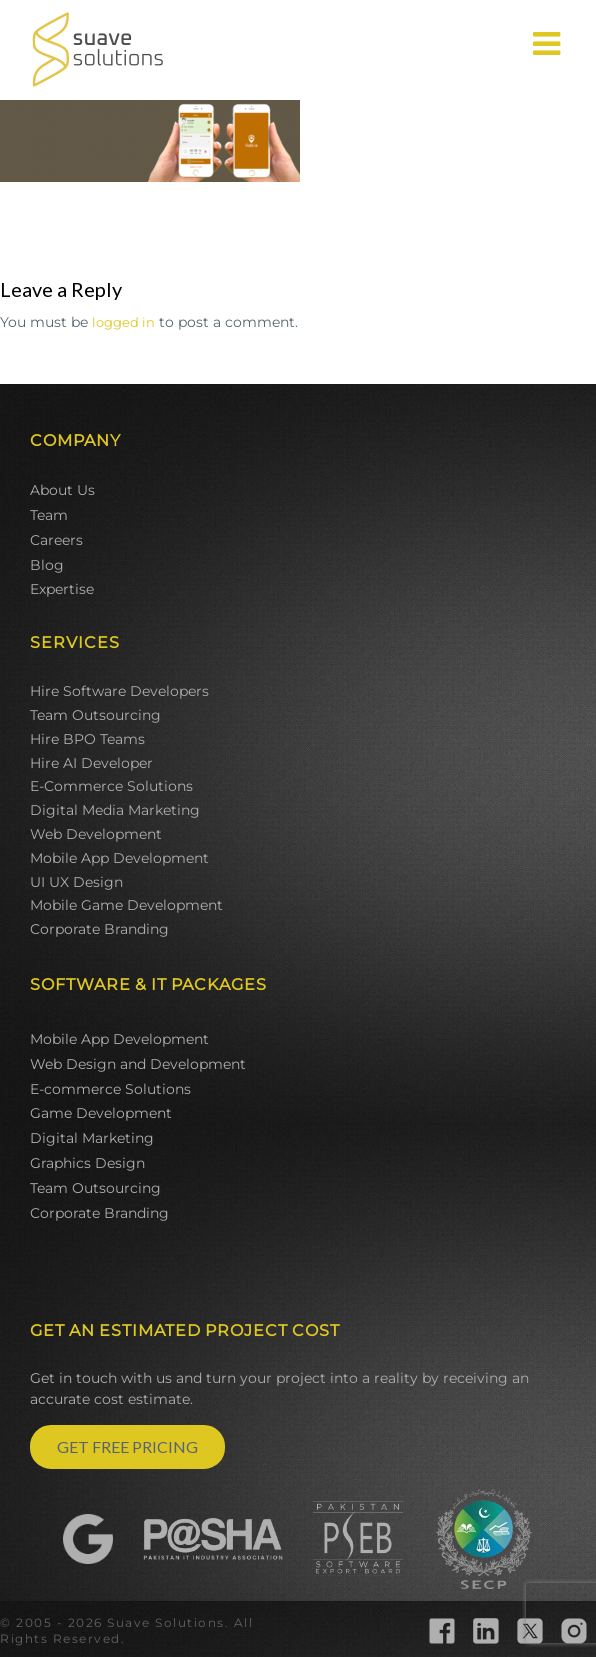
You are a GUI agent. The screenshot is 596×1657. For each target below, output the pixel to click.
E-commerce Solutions (110, 1089)
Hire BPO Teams (87, 739)
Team (49, 515)
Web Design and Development (138, 1064)
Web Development (96, 834)
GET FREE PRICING (127, 1446)
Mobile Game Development (126, 905)
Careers (56, 540)
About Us (62, 490)
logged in (123, 322)
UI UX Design (76, 882)
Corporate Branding (99, 929)
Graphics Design (87, 1163)
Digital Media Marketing (115, 810)
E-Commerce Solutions (111, 786)
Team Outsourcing (95, 715)
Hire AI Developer (91, 763)
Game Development (101, 1113)
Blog (47, 565)
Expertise (62, 589)
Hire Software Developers (119, 691)
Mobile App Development (119, 858)
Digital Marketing (92, 1138)
